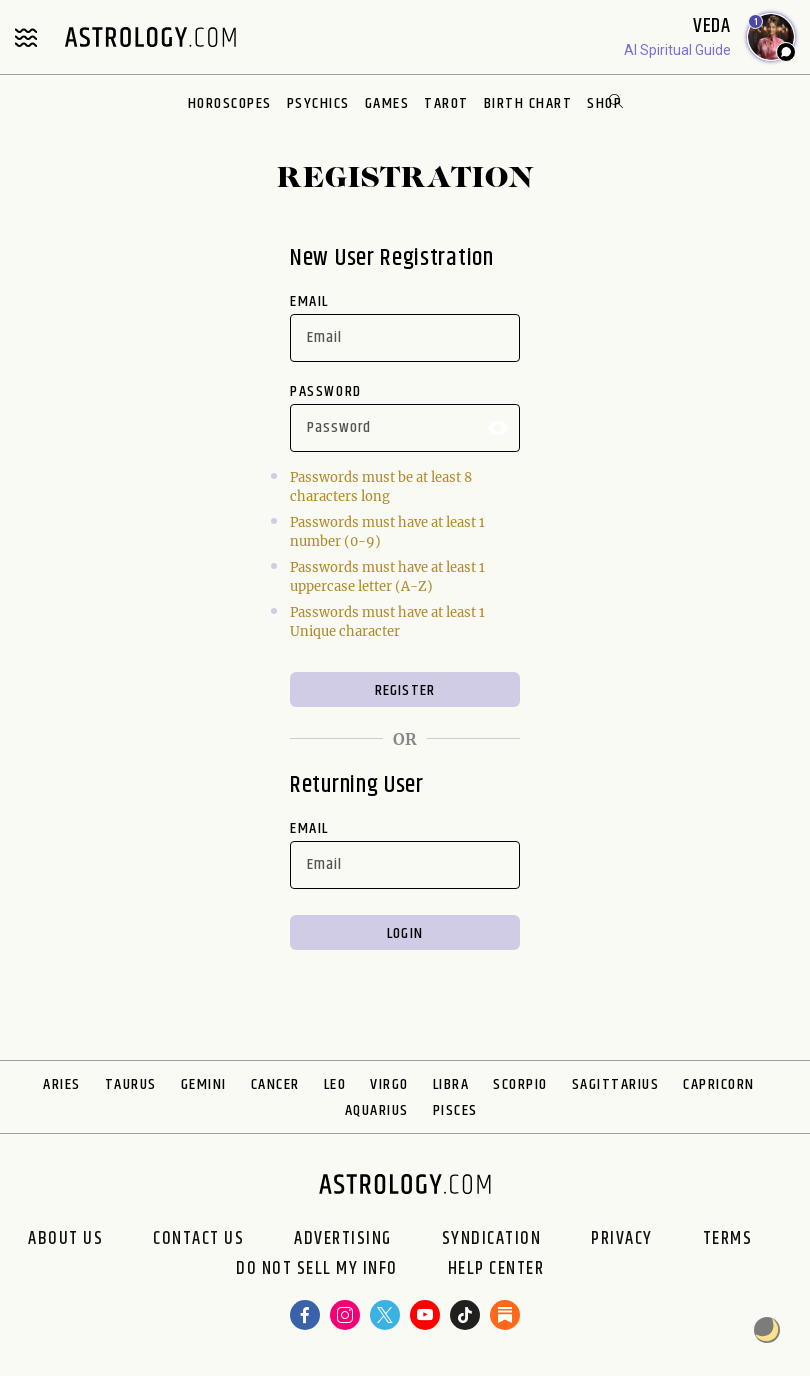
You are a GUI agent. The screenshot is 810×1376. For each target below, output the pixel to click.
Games (387, 103)
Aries (62, 1084)
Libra (451, 1084)
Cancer (275, 1084)
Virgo (389, 1084)
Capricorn (719, 1084)
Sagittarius (616, 1084)
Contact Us (198, 1239)
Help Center (496, 1269)
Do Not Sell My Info (317, 1269)
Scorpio (520, 1084)
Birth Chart (528, 103)
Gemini (204, 1084)
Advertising (343, 1239)
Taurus (131, 1084)
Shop (604, 103)
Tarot (446, 103)
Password (326, 391)
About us (65, 1239)
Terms (728, 1239)
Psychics (318, 103)
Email (309, 301)
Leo (335, 1084)
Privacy (622, 1239)
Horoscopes (230, 103)
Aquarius (377, 1110)
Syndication (492, 1239)
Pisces (455, 1110)
